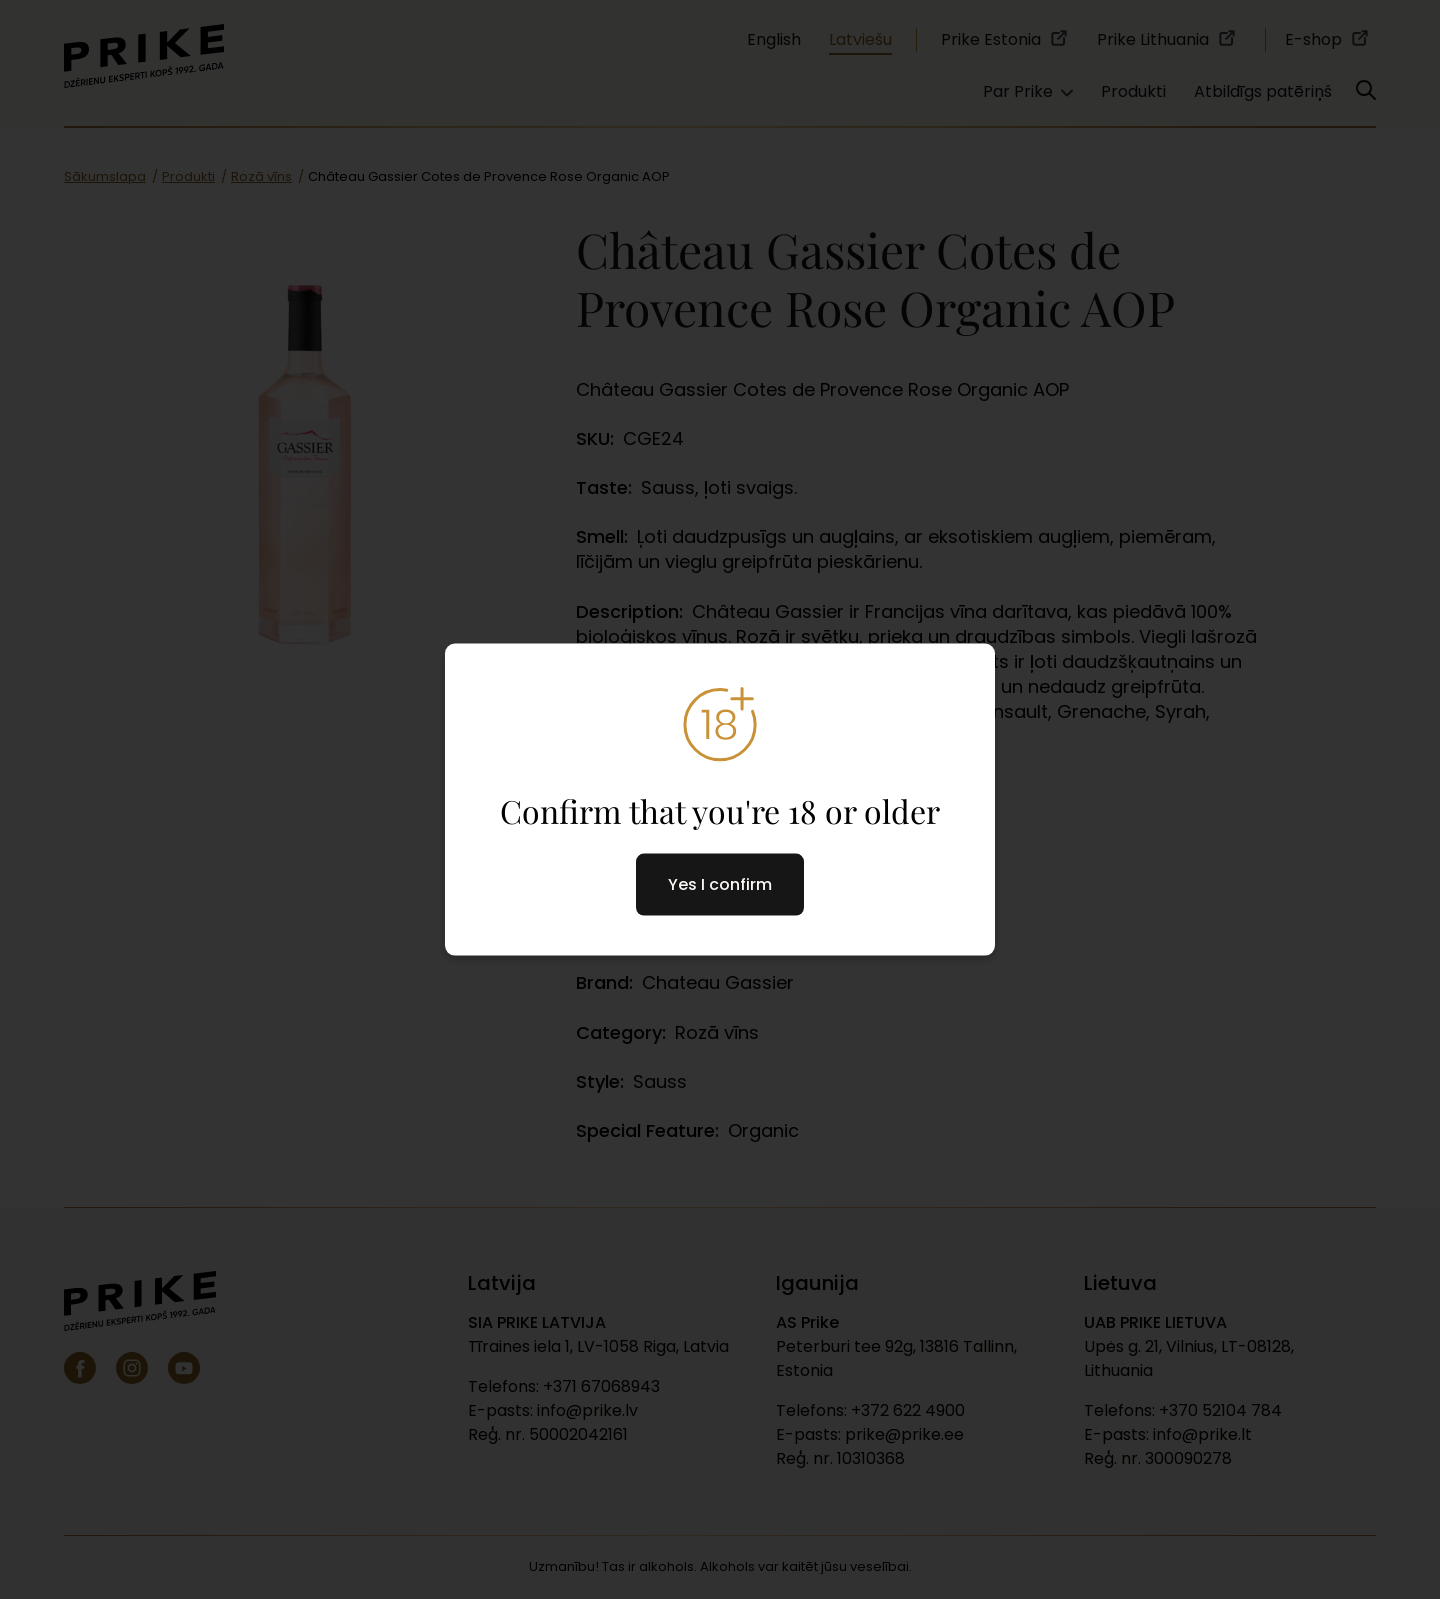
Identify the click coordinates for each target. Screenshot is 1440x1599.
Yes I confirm (720, 884)
